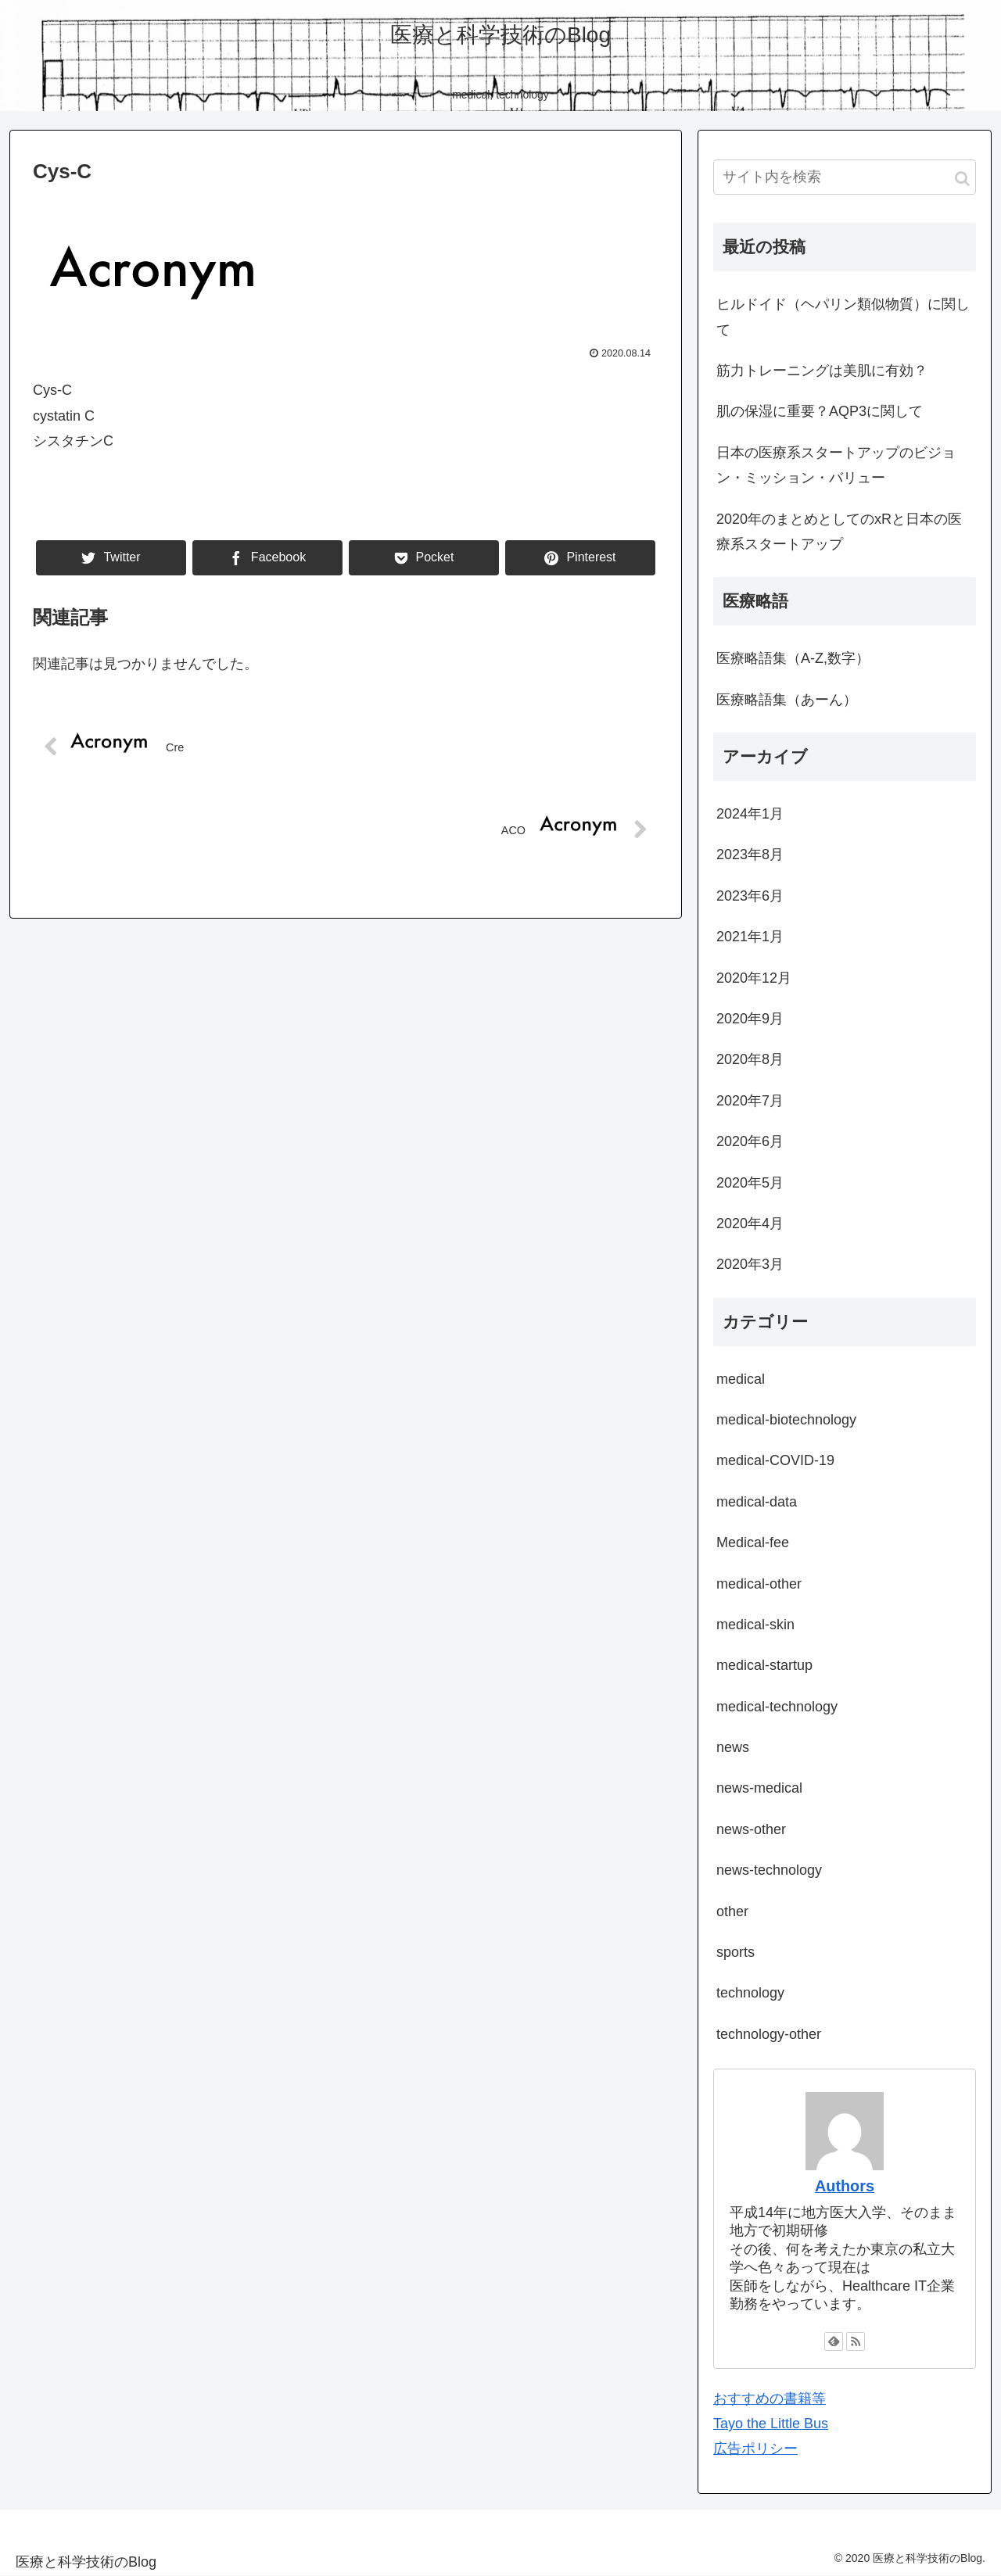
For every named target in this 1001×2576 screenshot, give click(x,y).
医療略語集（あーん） (786, 700)
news (732, 1747)
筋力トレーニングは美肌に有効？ (821, 370)
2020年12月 (753, 978)
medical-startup (764, 1665)
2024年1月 (750, 814)
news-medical (759, 1788)
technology (750, 1993)
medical (740, 1379)
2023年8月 (750, 854)
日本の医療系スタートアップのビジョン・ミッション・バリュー (836, 465)
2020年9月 (750, 1018)
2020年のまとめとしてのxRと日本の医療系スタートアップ (839, 531)
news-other (751, 1829)
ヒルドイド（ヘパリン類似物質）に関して (843, 316)
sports (735, 1952)
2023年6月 (750, 896)
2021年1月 (750, 936)
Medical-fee (752, 1542)
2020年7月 (750, 1101)
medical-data (756, 1502)
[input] (844, 177)
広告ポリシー (755, 2448)
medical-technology (777, 1706)
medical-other (759, 1584)
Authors (844, 2185)
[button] (962, 178)
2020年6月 (750, 1141)
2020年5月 (750, 1183)
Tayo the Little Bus (770, 2423)
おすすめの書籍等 (769, 2398)
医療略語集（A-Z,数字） (793, 658)
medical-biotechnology (786, 1420)
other (732, 1911)
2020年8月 (750, 1059)
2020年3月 (750, 1264)
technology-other (768, 2034)
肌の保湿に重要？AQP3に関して (819, 411)
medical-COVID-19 (775, 1460)
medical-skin (755, 1624)
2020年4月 (750, 1223)
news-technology (769, 1870)
